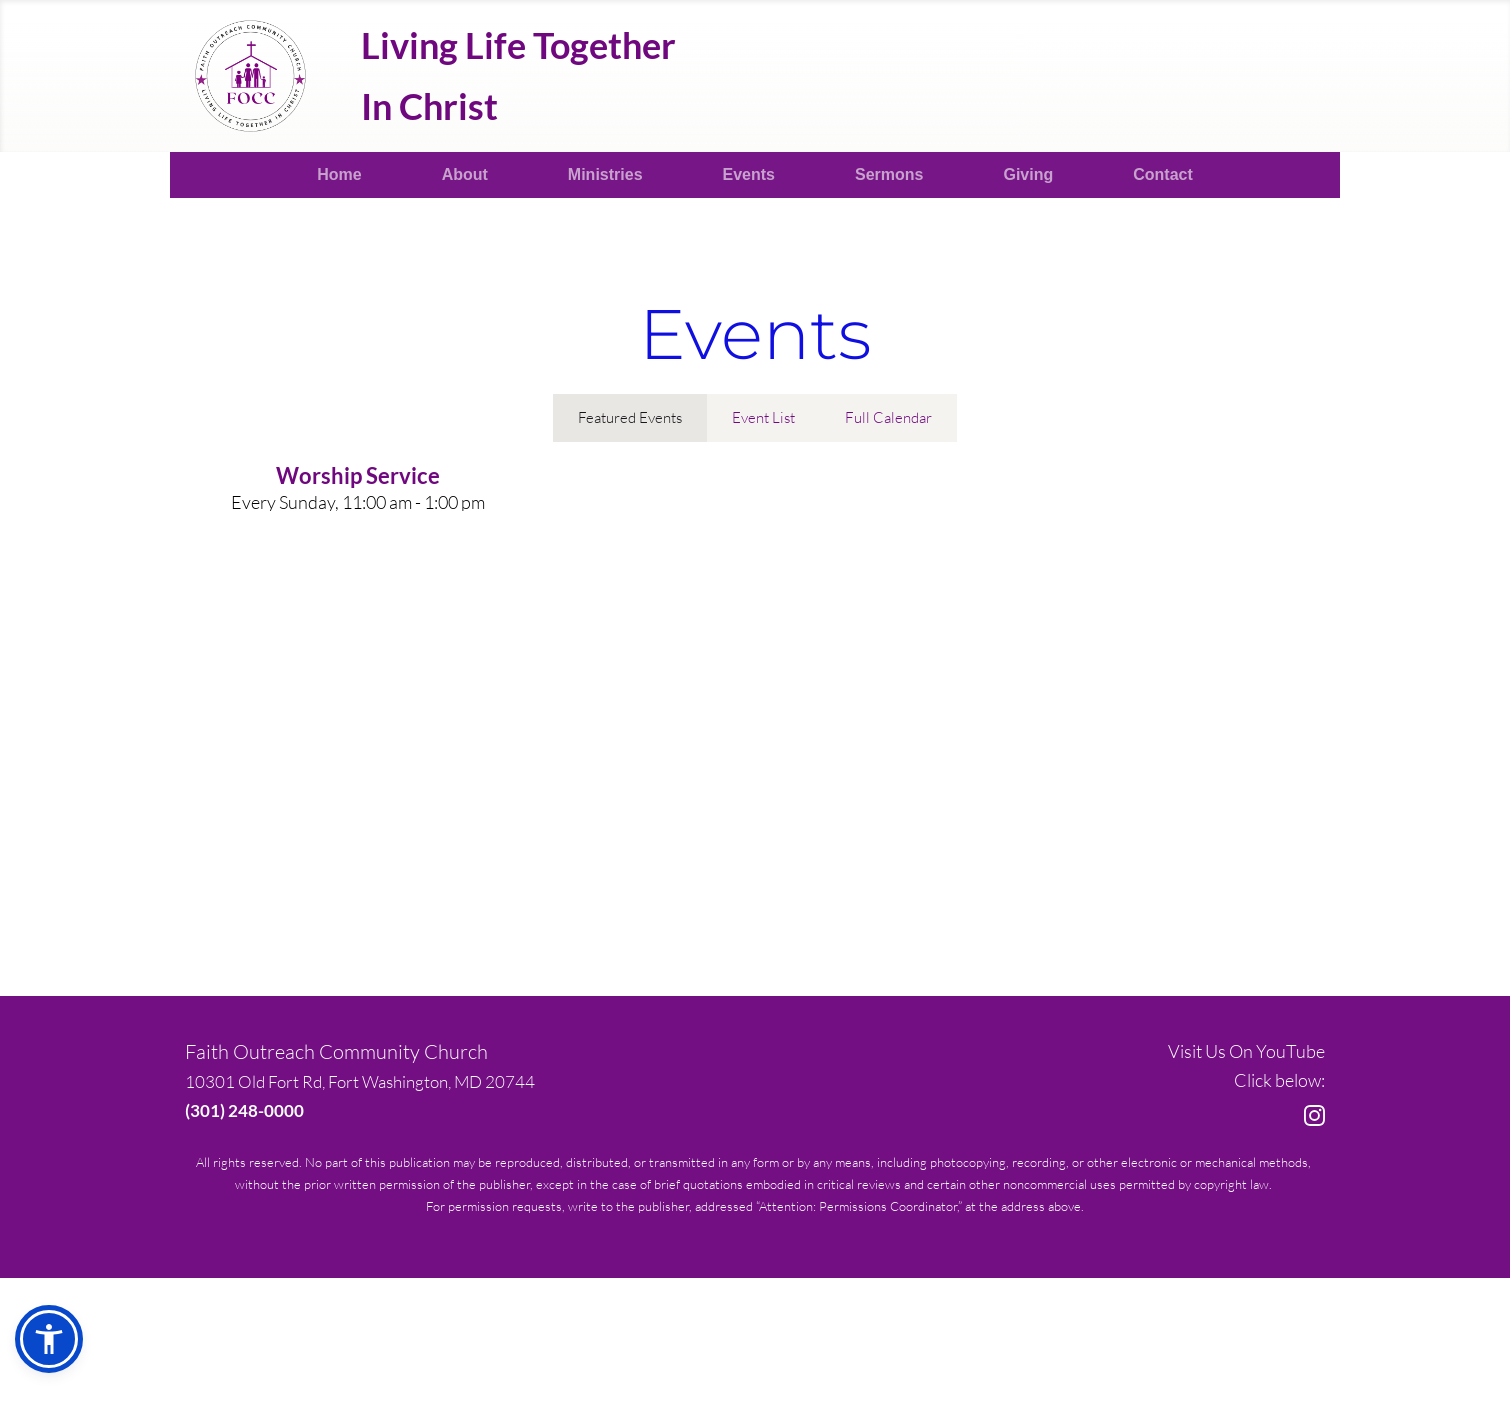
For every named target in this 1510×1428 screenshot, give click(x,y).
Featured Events (630, 417)
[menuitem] (339, 175)
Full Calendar (888, 417)
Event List (763, 417)
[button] (49, 1339)
